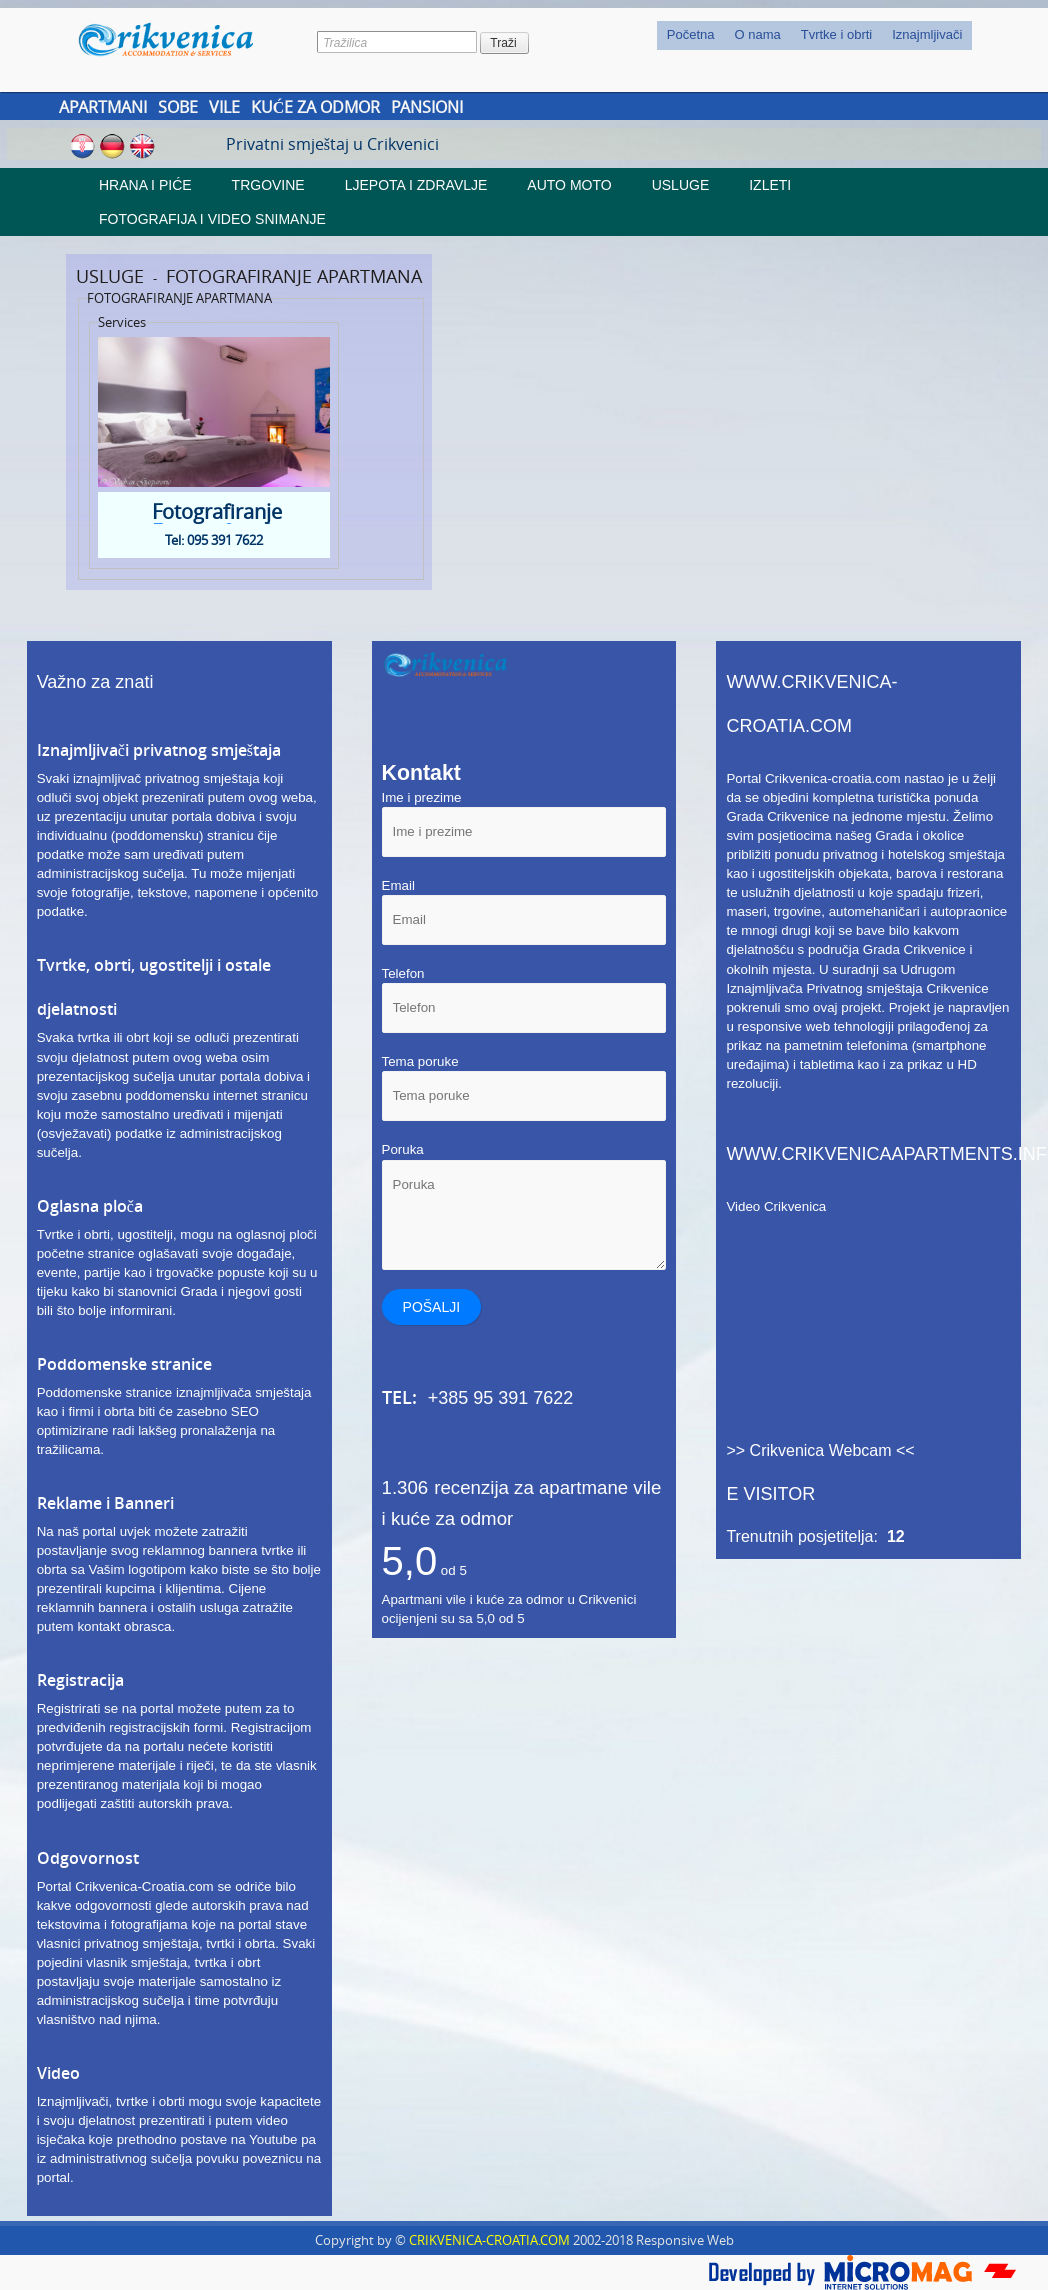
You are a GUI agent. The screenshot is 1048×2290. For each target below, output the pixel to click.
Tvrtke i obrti (837, 34)
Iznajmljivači (927, 34)
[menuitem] (691, 35)
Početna (691, 34)
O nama (757, 34)
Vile (224, 107)
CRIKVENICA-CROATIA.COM (489, 2240)
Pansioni (427, 107)
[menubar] (815, 35)
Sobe (178, 107)
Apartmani (103, 107)
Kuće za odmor (316, 107)
